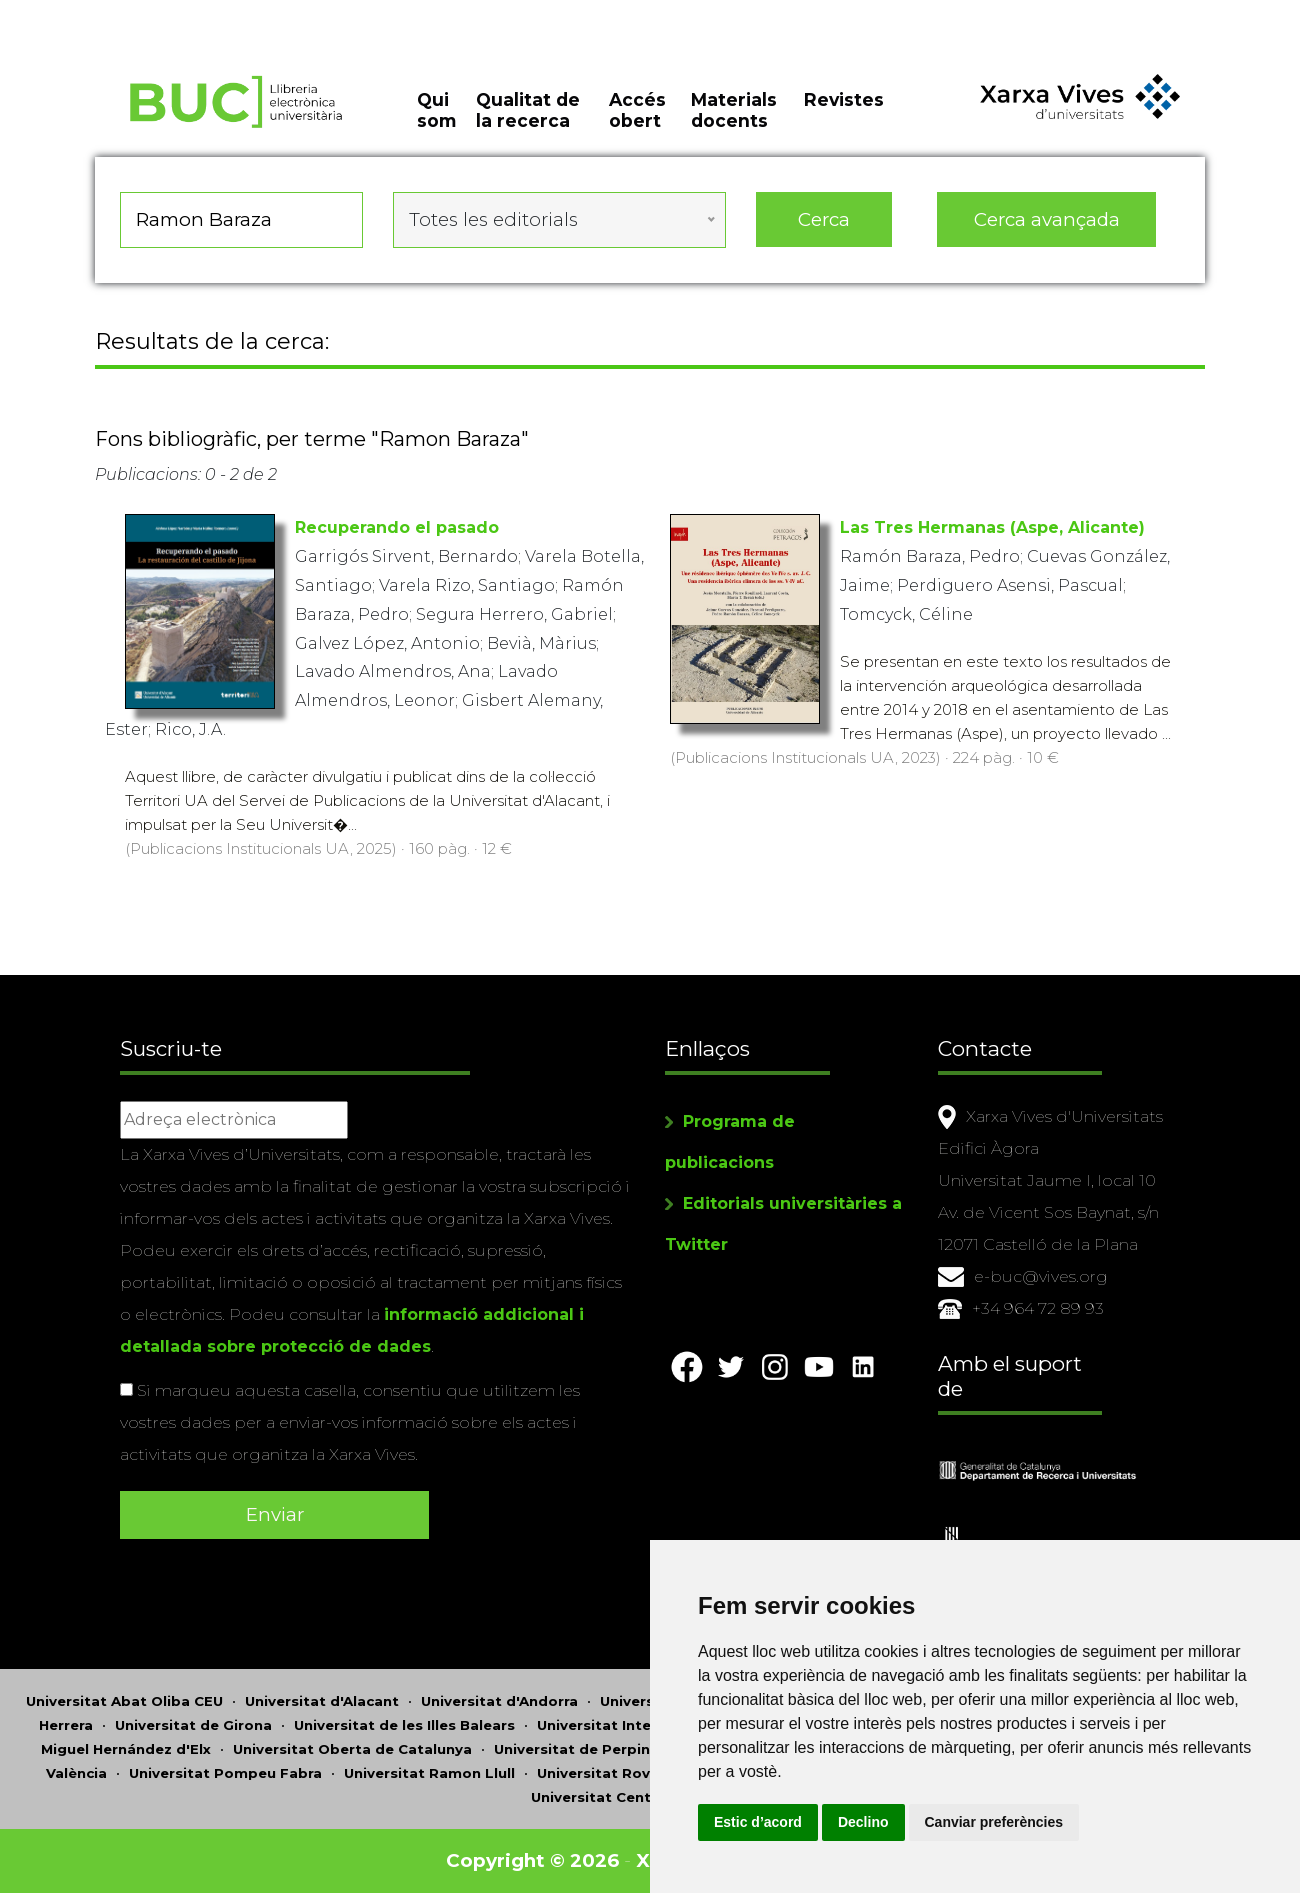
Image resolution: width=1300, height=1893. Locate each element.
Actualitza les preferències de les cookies (181, 13)
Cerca (824, 219)
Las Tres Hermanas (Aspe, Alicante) (992, 527)
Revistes (844, 99)
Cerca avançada (1047, 219)
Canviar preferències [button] (994, 1822)
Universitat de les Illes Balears (404, 1725)
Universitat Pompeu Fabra (225, 1773)
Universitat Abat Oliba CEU (124, 1701)
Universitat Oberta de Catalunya (352, 1749)
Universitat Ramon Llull (429, 1773)
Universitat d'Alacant (322, 1701)
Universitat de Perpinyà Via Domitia (625, 1749)
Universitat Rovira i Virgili (629, 1773)
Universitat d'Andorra (499, 1701)
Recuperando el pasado (397, 527)
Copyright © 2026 (532, 1860)
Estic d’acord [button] (758, 1822)
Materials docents (734, 110)
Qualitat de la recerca (528, 110)
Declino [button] (863, 1822)
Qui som (436, 110)
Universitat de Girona (193, 1725)
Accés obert (637, 110)
